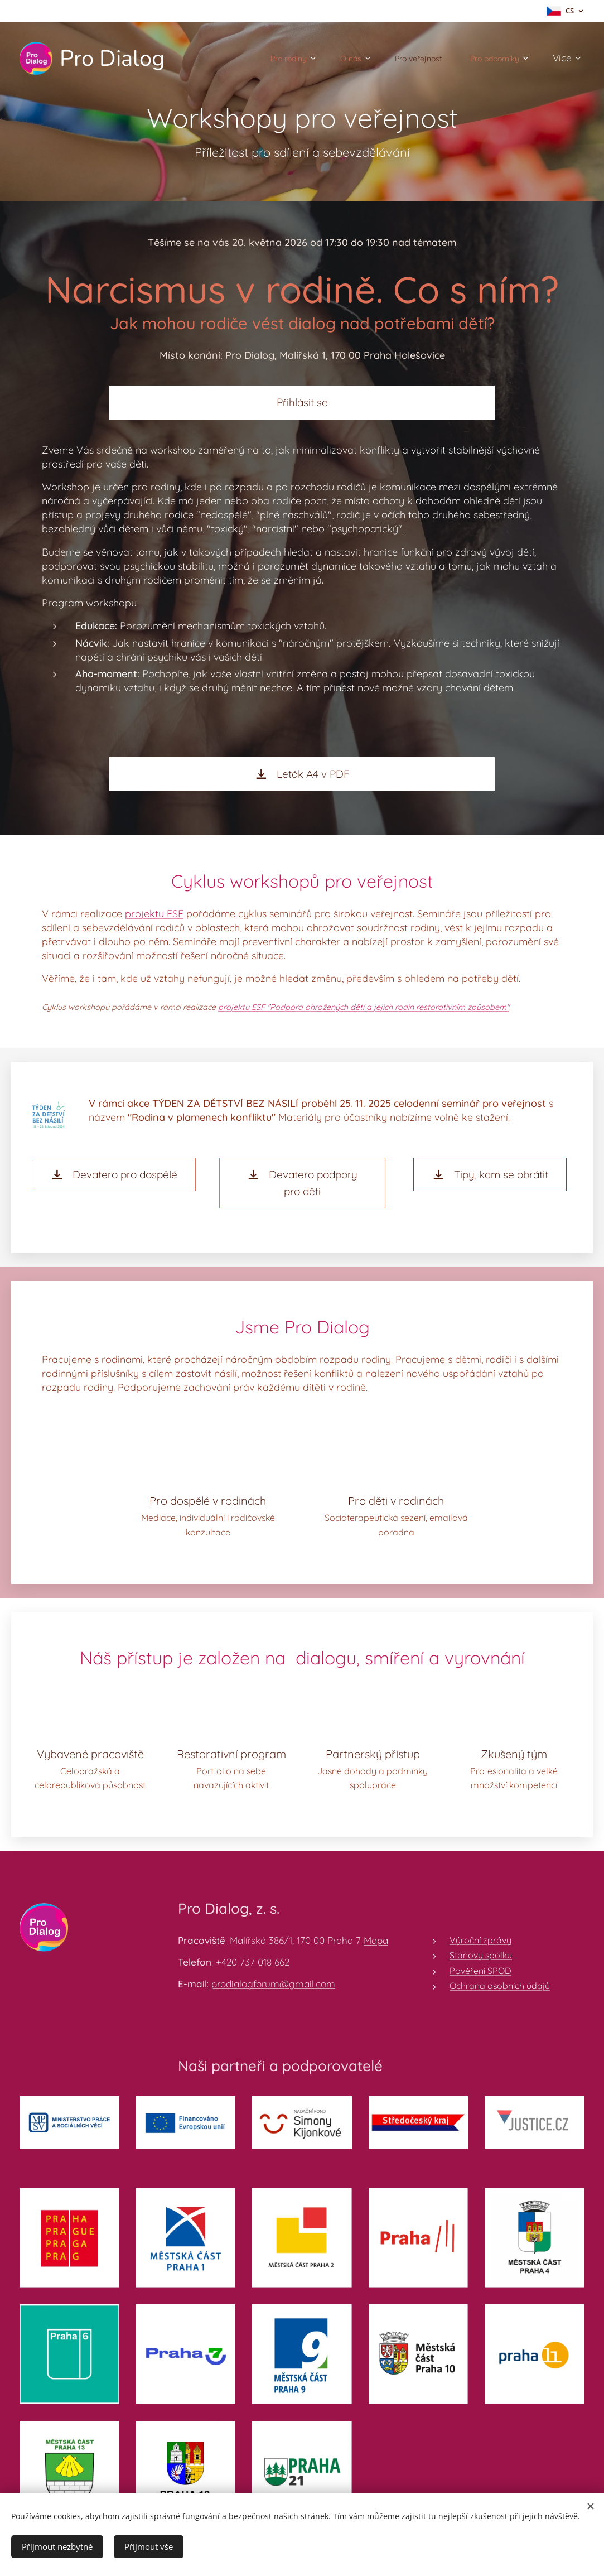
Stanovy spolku (481, 1955)
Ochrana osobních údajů (500, 1986)
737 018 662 (264, 1962)
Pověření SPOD (480, 1971)
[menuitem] (264, 59)
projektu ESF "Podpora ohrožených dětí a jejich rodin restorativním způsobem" (363, 1007)
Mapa (376, 1941)
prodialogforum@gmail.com (273, 1984)
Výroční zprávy (480, 1940)
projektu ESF (154, 913)
